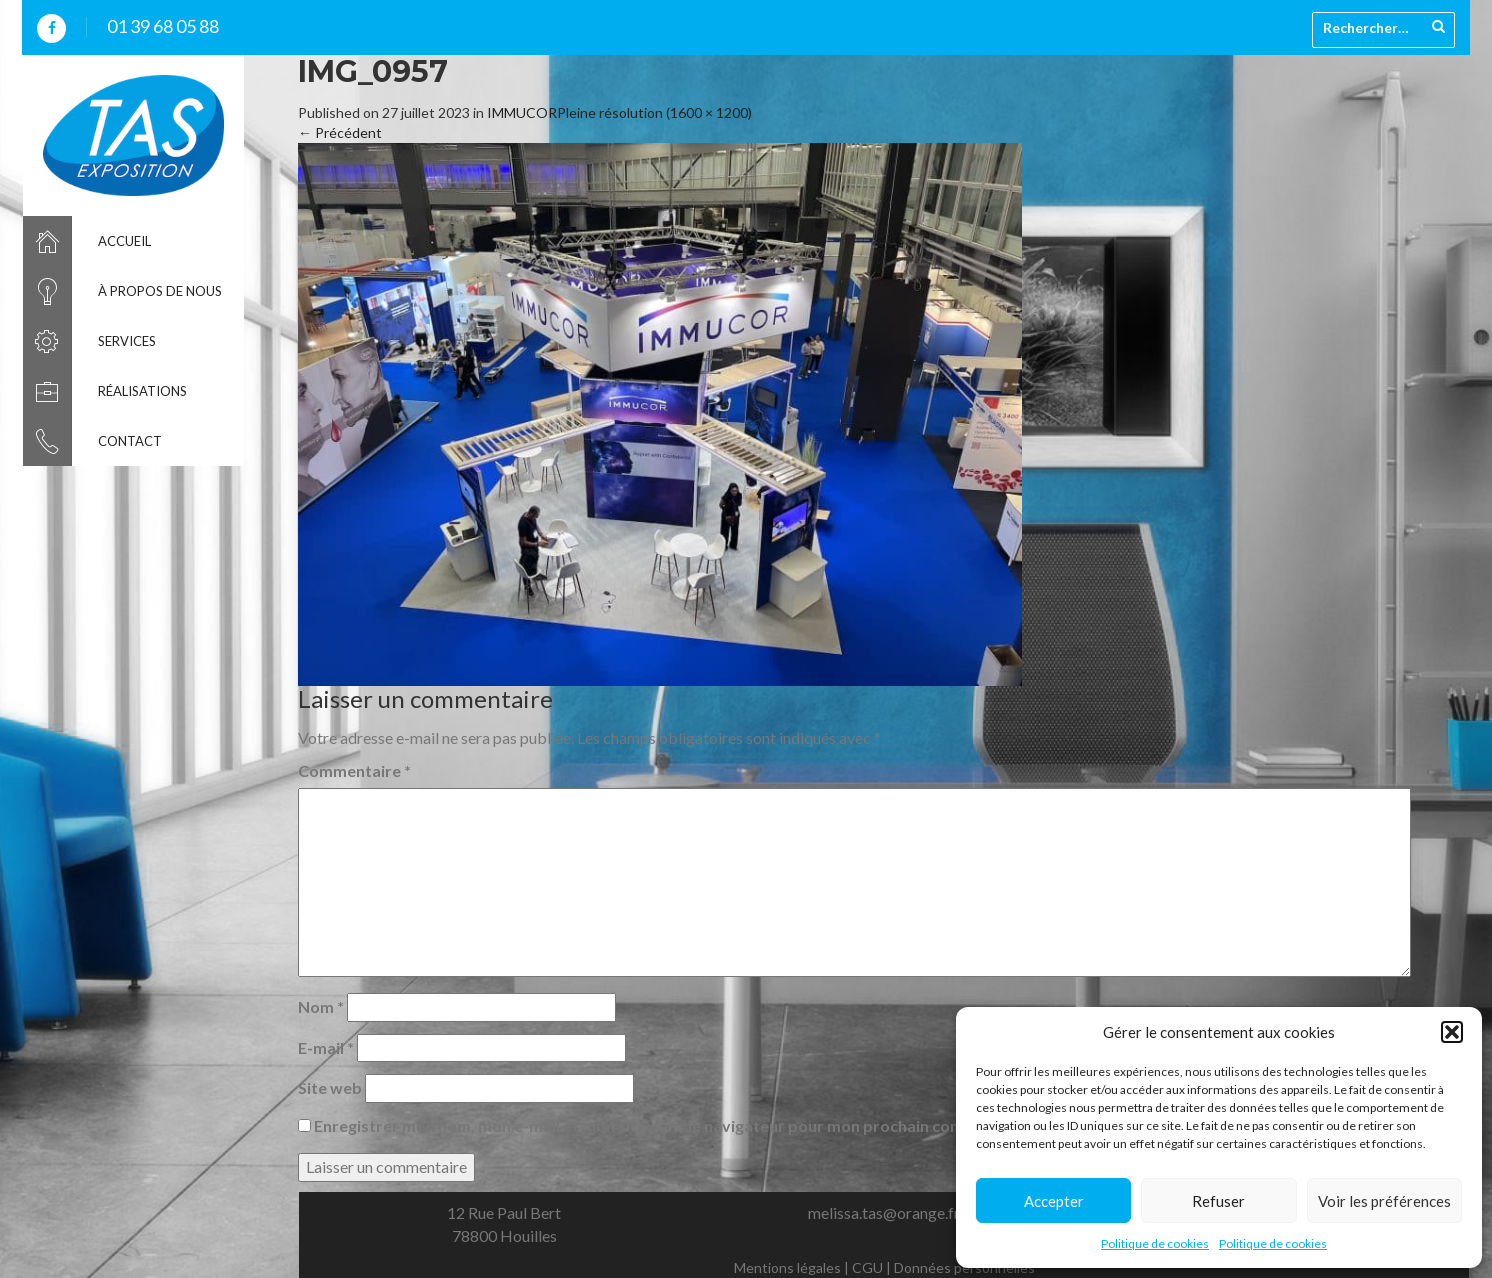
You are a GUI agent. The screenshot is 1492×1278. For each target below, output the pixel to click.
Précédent (340, 132)
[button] (1452, 1032)
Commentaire (354, 770)
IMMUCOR (522, 112)
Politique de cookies (1155, 1243)
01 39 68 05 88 (163, 26)
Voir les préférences (1384, 1201)
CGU (867, 1267)
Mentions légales (787, 1267)
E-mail (326, 1047)
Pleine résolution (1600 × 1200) (654, 112)
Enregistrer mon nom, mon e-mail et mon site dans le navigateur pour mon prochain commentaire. (675, 1125)
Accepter (1054, 1201)
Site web (330, 1087)
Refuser (1218, 1201)
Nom (321, 1006)
